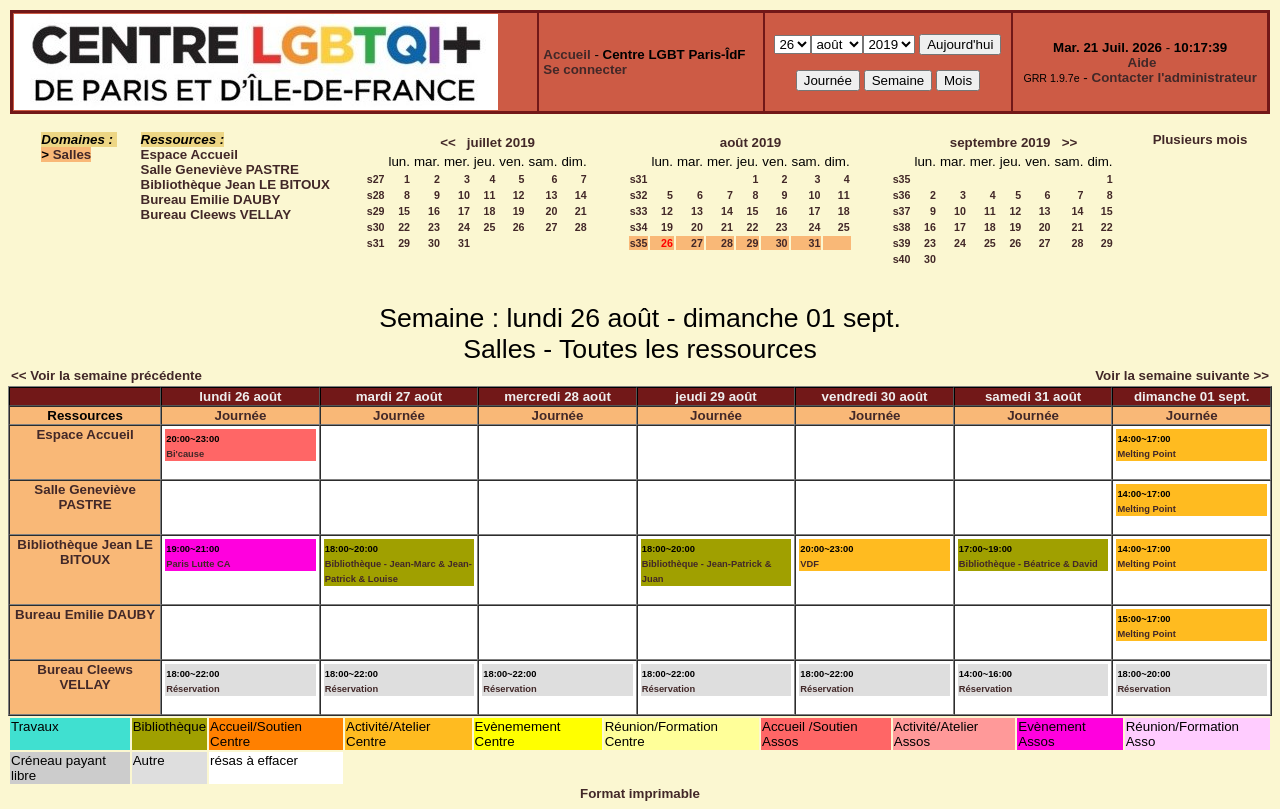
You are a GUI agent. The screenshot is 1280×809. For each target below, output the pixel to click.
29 (404, 243)
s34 (639, 227)
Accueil (566, 54)
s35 (639, 243)
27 (552, 227)
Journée (241, 415)
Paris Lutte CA (198, 564)
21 (581, 211)
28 (581, 227)
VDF (809, 564)
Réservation (192, 689)
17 (464, 211)
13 (552, 195)
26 (519, 227)
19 (519, 211)
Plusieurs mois (1200, 139)
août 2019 (751, 142)
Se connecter (585, 69)
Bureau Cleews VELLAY (216, 214)
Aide (1142, 62)
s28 (376, 195)
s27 (376, 179)
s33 (639, 211)
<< (448, 142)
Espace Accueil (189, 154)
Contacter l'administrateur (1174, 77)
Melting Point (1146, 454)
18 (489, 211)
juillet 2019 (501, 142)
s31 (376, 243)
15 (404, 211)
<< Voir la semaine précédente (106, 375)
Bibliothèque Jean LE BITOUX (235, 184)
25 (489, 227)
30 (434, 243)
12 (519, 195)
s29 (376, 211)
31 (464, 243)
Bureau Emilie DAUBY (211, 199)
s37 (902, 211)
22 (404, 227)
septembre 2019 (1000, 142)
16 (434, 211)
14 (581, 195)
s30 (376, 227)
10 (464, 195)
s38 (902, 227)
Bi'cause (185, 454)
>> (1070, 142)
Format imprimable (640, 793)
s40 (902, 259)
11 (489, 195)
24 (464, 227)
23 (434, 227)
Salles (72, 154)
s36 (902, 195)
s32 (639, 195)
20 (552, 211)
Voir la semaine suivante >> (1182, 375)
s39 (902, 243)
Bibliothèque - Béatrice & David (1028, 564)
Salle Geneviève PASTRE (220, 169)
